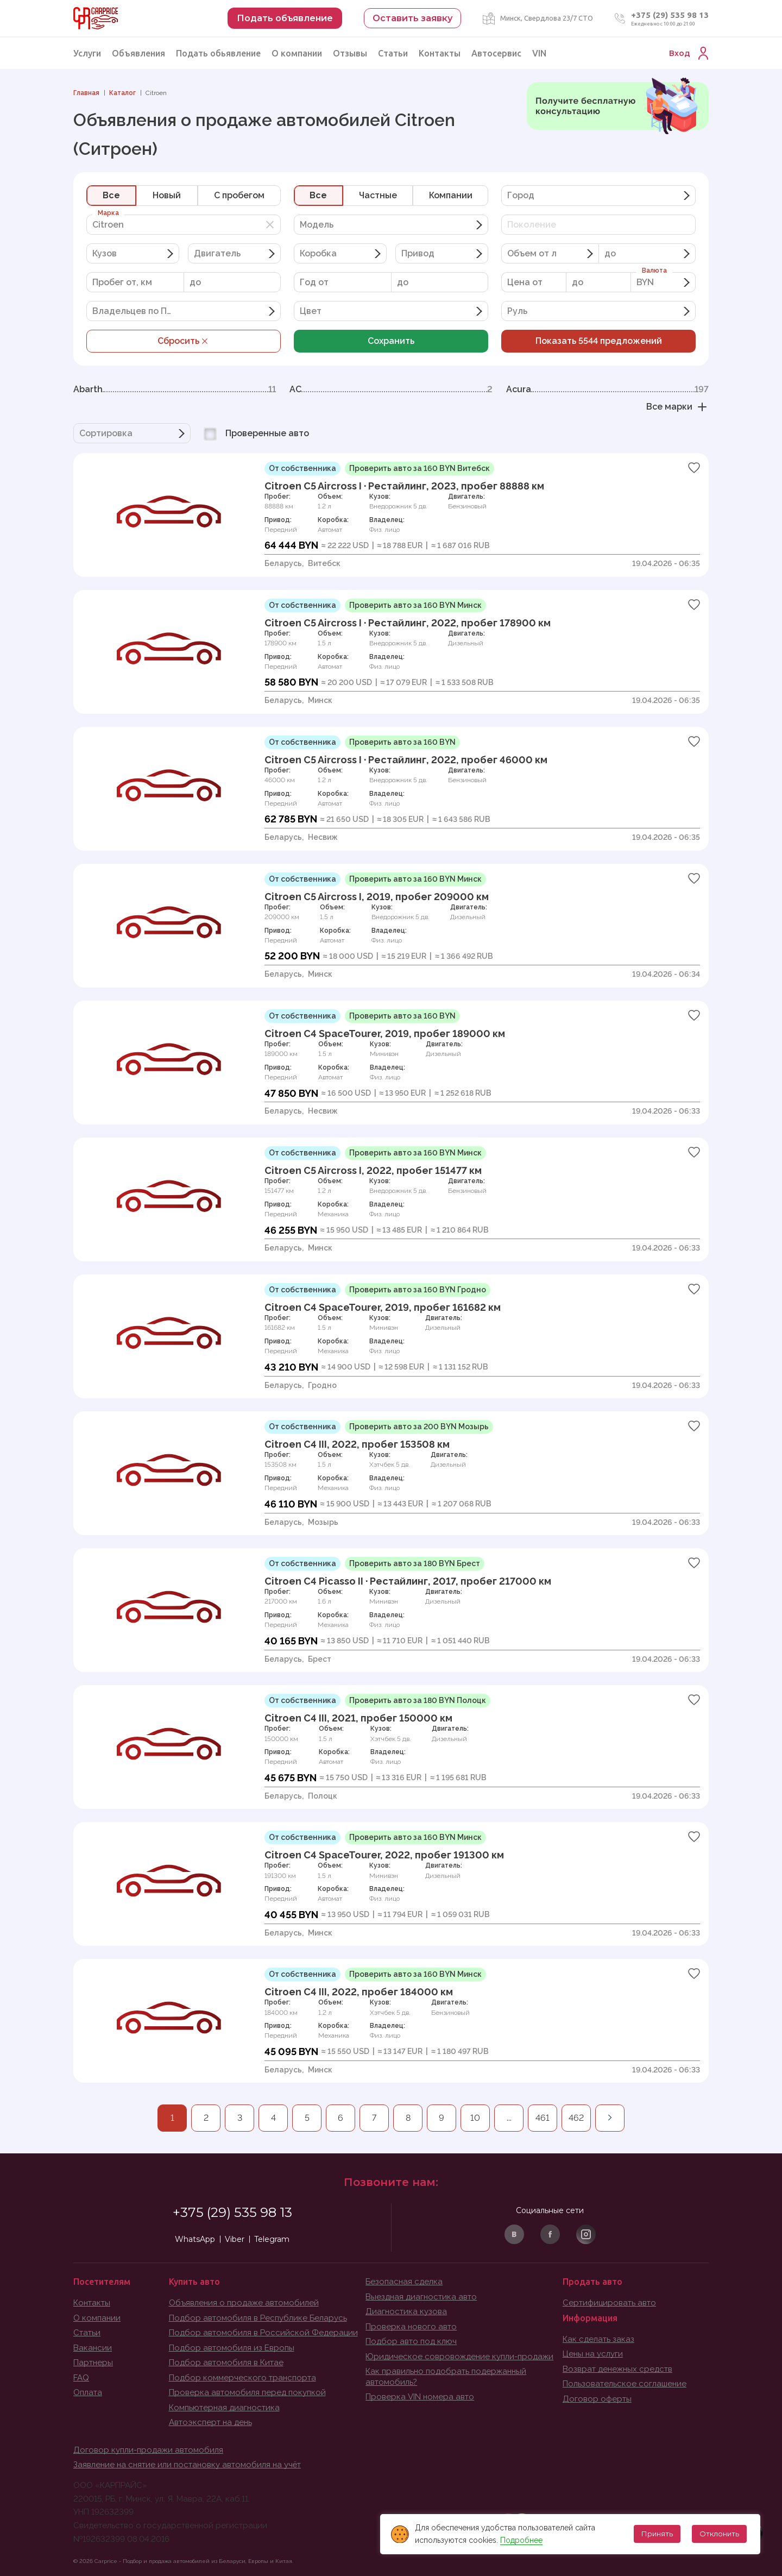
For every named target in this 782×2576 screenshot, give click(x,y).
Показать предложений (598, 341)
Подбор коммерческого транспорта (242, 2378)
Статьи (393, 53)
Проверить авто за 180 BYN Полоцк (417, 1700)
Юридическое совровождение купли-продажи (459, 2356)
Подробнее (520, 2540)
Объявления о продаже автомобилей (244, 2303)
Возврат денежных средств (617, 2369)
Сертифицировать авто (609, 2303)
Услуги (87, 53)
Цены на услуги (593, 2354)
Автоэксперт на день (210, 2422)
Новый (167, 195)
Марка (108, 213)
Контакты (440, 53)
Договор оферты (597, 2399)
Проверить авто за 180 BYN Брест (414, 1563)
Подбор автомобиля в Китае (226, 2362)
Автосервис (496, 53)
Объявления (138, 53)
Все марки (677, 406)
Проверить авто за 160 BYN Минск (415, 605)
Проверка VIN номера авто (419, 2397)
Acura (607, 389)
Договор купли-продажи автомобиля (148, 2450)
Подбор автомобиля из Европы (231, 2348)
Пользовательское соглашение (624, 2384)
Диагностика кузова (406, 2311)
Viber (234, 2239)
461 (542, 2118)
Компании (450, 195)
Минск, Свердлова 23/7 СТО (546, 18)
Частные (378, 195)
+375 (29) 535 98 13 (670, 15)
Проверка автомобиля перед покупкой (247, 2392)
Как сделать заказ (598, 2339)
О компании (297, 53)
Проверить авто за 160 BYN (402, 742)
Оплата (87, 2392)
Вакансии (92, 2348)
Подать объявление (285, 18)
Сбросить (183, 341)
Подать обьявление (218, 53)
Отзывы (350, 53)
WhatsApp (195, 2239)
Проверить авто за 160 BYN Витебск (419, 468)
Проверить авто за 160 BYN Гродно (417, 1289)
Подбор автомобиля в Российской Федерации (263, 2333)
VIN (539, 53)
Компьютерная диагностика (224, 2407)
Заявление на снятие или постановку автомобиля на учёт (187, 2465)
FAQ (81, 2378)
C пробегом (239, 195)
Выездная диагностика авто (421, 2297)
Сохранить (391, 341)
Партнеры (93, 2362)
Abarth (174, 389)
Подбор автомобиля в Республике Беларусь (258, 2318)
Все (111, 195)
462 (576, 2118)
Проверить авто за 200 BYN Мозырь (419, 1426)
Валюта (654, 270)
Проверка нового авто (411, 2327)
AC (390, 389)
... (509, 2118)
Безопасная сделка (404, 2281)
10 (475, 2118)
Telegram (271, 2239)
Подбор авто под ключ (411, 2341)
